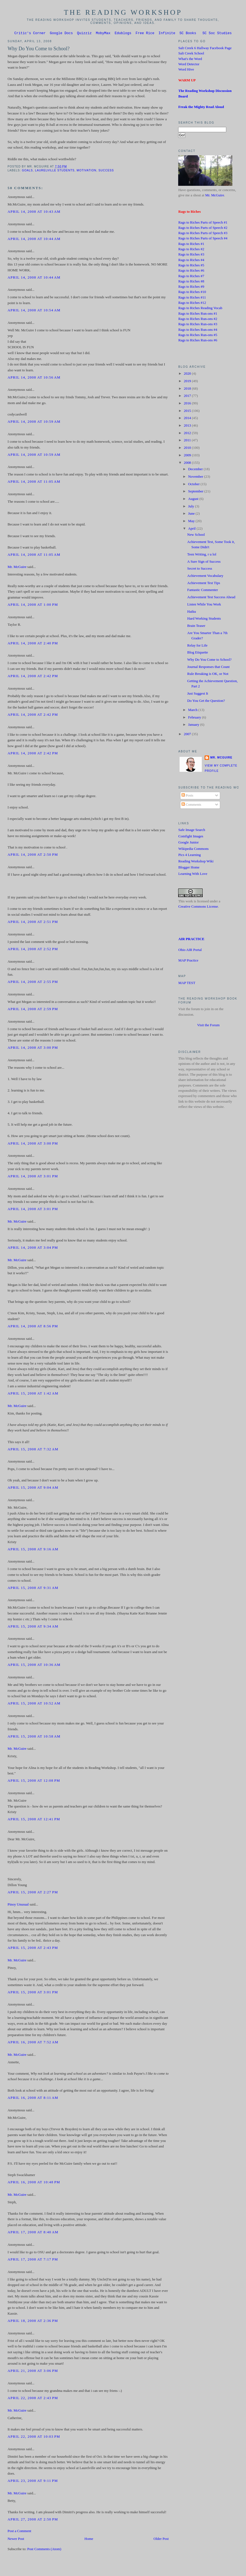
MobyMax (103, 33)
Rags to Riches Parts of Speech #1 (202, 223)
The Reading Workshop (123, 12)
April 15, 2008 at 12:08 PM (34, 1781)
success (106, 171)
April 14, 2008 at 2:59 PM (33, 1010)
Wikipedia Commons (193, 850)
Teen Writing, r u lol (201, 555)
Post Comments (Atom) (44, 2550)
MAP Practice (188, 961)
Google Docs (61, 33)
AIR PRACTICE (191, 940)
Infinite (166, 33)
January (194, 725)
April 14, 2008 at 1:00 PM (33, 605)
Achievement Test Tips (203, 584)
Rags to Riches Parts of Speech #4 (202, 239)
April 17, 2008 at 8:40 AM (33, 2233)
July (191, 507)
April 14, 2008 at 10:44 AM (34, 240)
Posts (187, 796)
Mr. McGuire (17, 568)
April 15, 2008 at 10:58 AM (34, 1737)
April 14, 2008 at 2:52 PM (33, 950)
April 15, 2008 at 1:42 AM (33, 1394)
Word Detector (188, 65)
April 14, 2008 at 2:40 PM (33, 644)
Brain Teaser (196, 627)
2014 (188, 419)
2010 (188, 448)
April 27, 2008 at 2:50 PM (33, 2520)
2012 (188, 434)
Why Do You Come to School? (38, 49)
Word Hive (186, 70)
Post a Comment (19, 2532)
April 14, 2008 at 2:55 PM (33, 983)
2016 (188, 404)
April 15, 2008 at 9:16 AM (33, 1550)
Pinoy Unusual (18, 1905)
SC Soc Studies (217, 33)
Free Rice (145, 33)
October (194, 485)
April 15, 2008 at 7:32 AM (33, 1450)
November (196, 477)
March (193, 711)
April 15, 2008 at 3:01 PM (33, 1993)
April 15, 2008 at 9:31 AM (33, 1589)
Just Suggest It (197, 694)
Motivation (86, 171)
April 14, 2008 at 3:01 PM (33, 1177)
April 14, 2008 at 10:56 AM (34, 378)
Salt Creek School (191, 54)
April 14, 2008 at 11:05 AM (34, 482)
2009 (188, 456)
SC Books (188, 33)
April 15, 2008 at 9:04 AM (33, 1488)
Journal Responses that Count (208, 668)
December (196, 470)
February (195, 718)
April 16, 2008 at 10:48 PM (34, 2183)
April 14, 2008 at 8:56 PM (33, 1327)
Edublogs (123, 33)
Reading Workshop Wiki (195, 862)
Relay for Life (197, 646)
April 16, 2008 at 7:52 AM (33, 2043)
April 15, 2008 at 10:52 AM (34, 1704)
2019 (188, 382)
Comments (191, 805)
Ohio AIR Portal (190, 951)
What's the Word (190, 60)
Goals (27, 171)
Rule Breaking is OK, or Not (207, 675)
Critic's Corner (30, 33)
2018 (188, 389)
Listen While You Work (204, 605)
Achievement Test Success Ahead (211, 598)
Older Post (161, 2540)
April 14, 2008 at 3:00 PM (33, 1048)
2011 (188, 441)
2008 (188, 463)
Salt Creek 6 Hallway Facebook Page (205, 49)
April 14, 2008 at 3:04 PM (33, 1248)
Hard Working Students (204, 619)
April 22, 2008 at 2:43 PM (33, 2399)
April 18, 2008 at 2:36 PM (33, 2322)
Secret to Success (199, 569)
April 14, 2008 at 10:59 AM (34, 422)
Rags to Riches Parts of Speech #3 (202, 234)
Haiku (191, 612)
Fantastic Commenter (202, 591)
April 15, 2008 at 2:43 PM (33, 1949)
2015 (188, 412)
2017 (188, 397)
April (192, 529)
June (192, 514)
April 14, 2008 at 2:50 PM (33, 855)
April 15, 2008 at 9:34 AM (33, 1627)
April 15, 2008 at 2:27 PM (33, 1893)
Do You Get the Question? (206, 702)
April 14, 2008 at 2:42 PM (33, 677)
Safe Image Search (191, 831)
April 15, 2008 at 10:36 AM (34, 1666)
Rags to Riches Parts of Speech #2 (202, 229)
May (192, 522)
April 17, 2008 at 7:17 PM (33, 2260)
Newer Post (16, 2540)
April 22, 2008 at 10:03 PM (34, 2437)
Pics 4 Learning (189, 856)
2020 (188, 374)
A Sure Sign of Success (204, 562)
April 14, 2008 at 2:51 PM (33, 923)
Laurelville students (54, 171)
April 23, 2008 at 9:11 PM (33, 2482)
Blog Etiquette (197, 653)
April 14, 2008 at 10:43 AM (34, 212)
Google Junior (188, 843)
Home (89, 2540)
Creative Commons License (198, 907)
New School (196, 535)
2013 (188, 426)
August (193, 500)
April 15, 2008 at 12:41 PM (34, 1820)
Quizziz (84, 33)
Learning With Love (192, 875)
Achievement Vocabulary (205, 577)
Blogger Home (188, 868)
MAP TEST (186, 984)
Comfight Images (190, 837)
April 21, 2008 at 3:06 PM (33, 2372)
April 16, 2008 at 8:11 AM (33, 2099)
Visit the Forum (208, 1026)
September (196, 492)
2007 (188, 735)
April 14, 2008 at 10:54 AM (34, 311)
